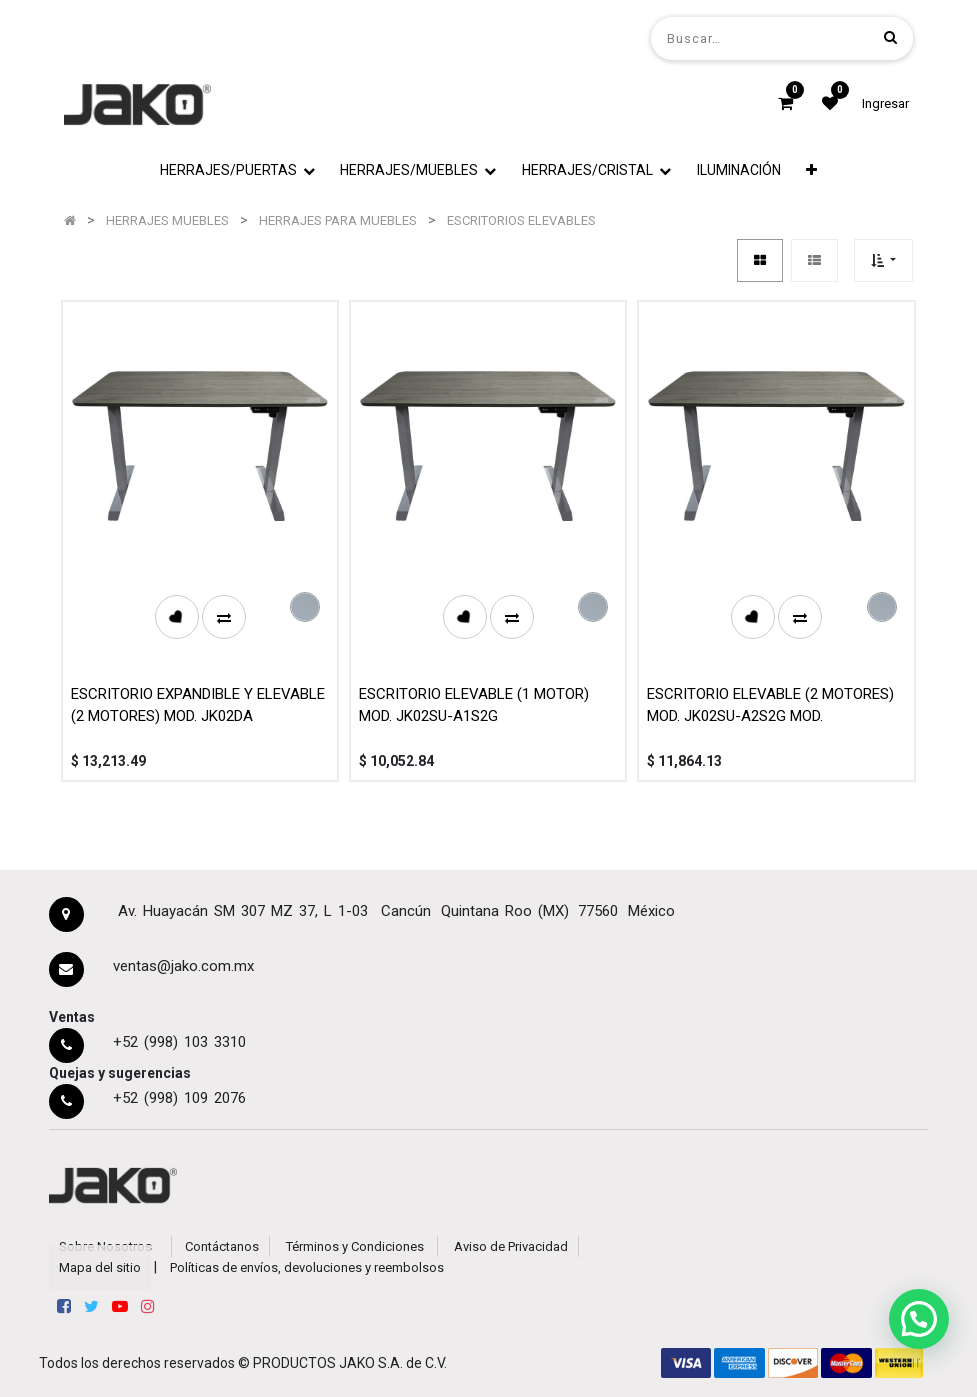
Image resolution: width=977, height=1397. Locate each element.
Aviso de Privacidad (511, 1246)
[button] (811, 170)
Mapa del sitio (100, 1267)
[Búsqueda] (890, 37)
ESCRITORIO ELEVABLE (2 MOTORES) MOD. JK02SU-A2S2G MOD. (770, 705)
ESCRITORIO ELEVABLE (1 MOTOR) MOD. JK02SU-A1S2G (474, 705)
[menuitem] (739, 170)
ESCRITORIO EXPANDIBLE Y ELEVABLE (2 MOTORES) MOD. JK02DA (198, 705)
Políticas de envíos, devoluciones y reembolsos (307, 1267)
